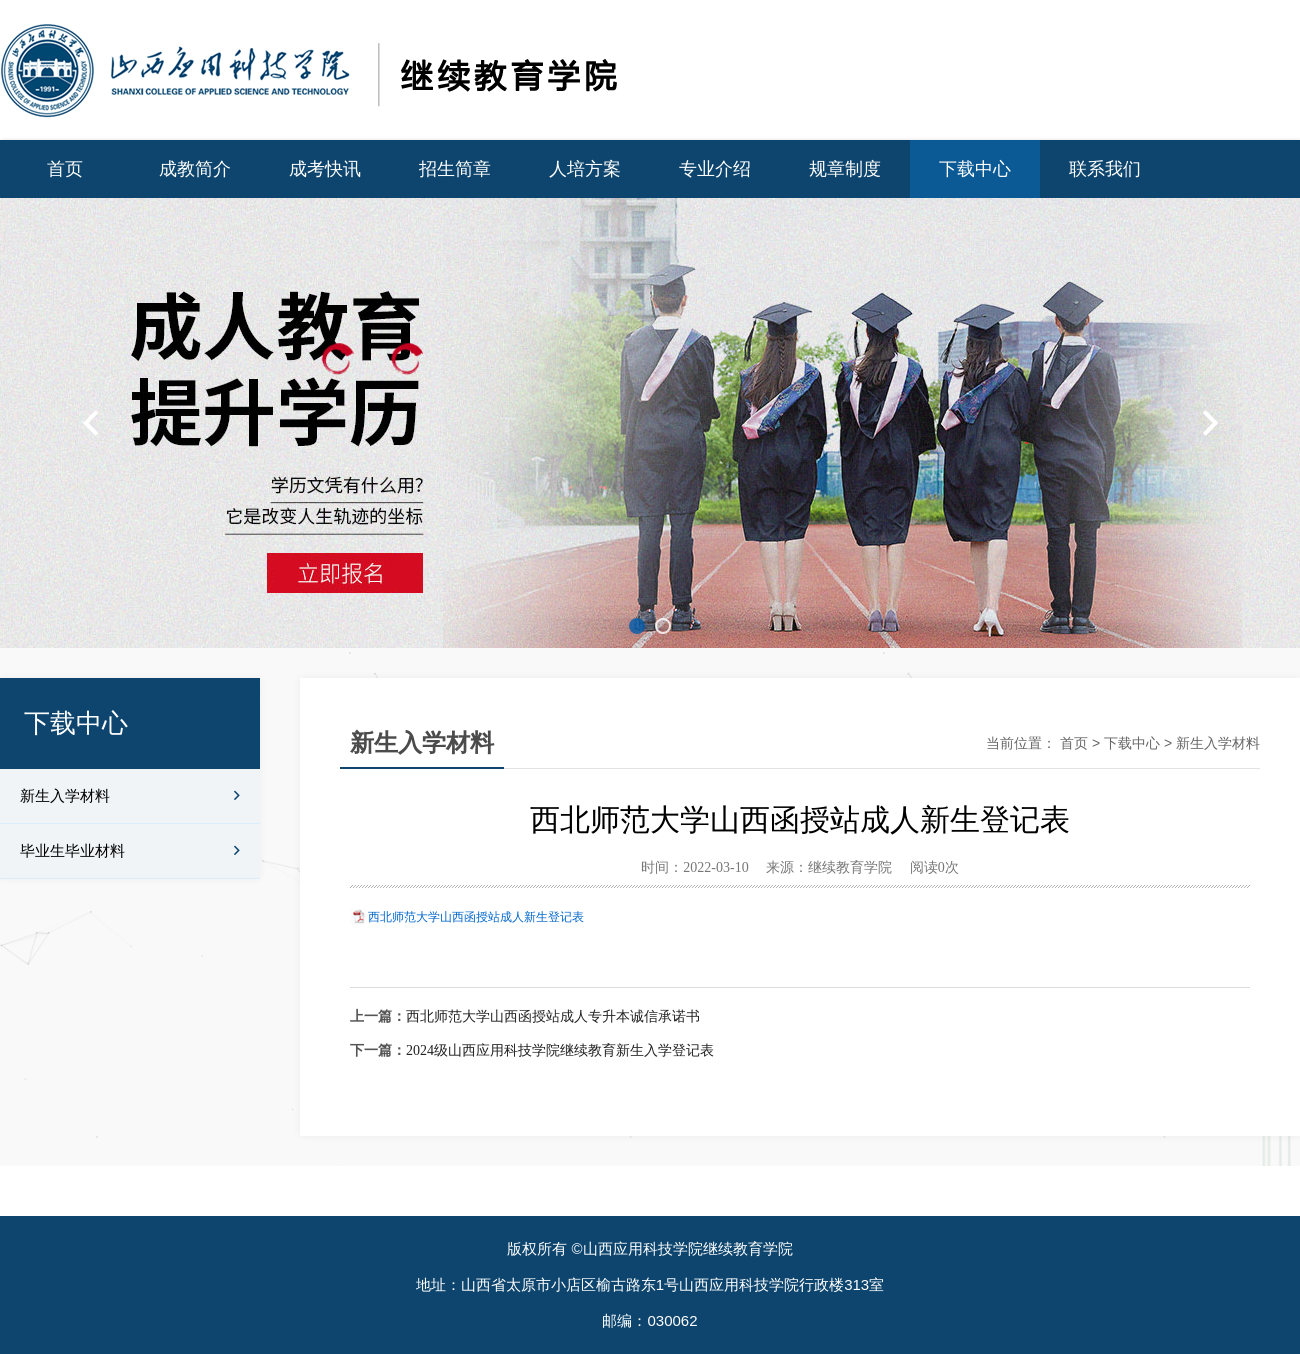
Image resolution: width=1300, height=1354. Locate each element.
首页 (65, 169)
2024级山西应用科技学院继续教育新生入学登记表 (560, 1050)
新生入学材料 (130, 796)
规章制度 (845, 169)
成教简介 (195, 169)
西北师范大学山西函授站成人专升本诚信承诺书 (553, 1016)
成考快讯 (325, 169)
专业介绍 (715, 169)
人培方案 (585, 169)
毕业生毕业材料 (130, 851)
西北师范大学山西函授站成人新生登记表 (476, 917)
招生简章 (455, 169)
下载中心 (975, 169)
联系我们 (1105, 169)
